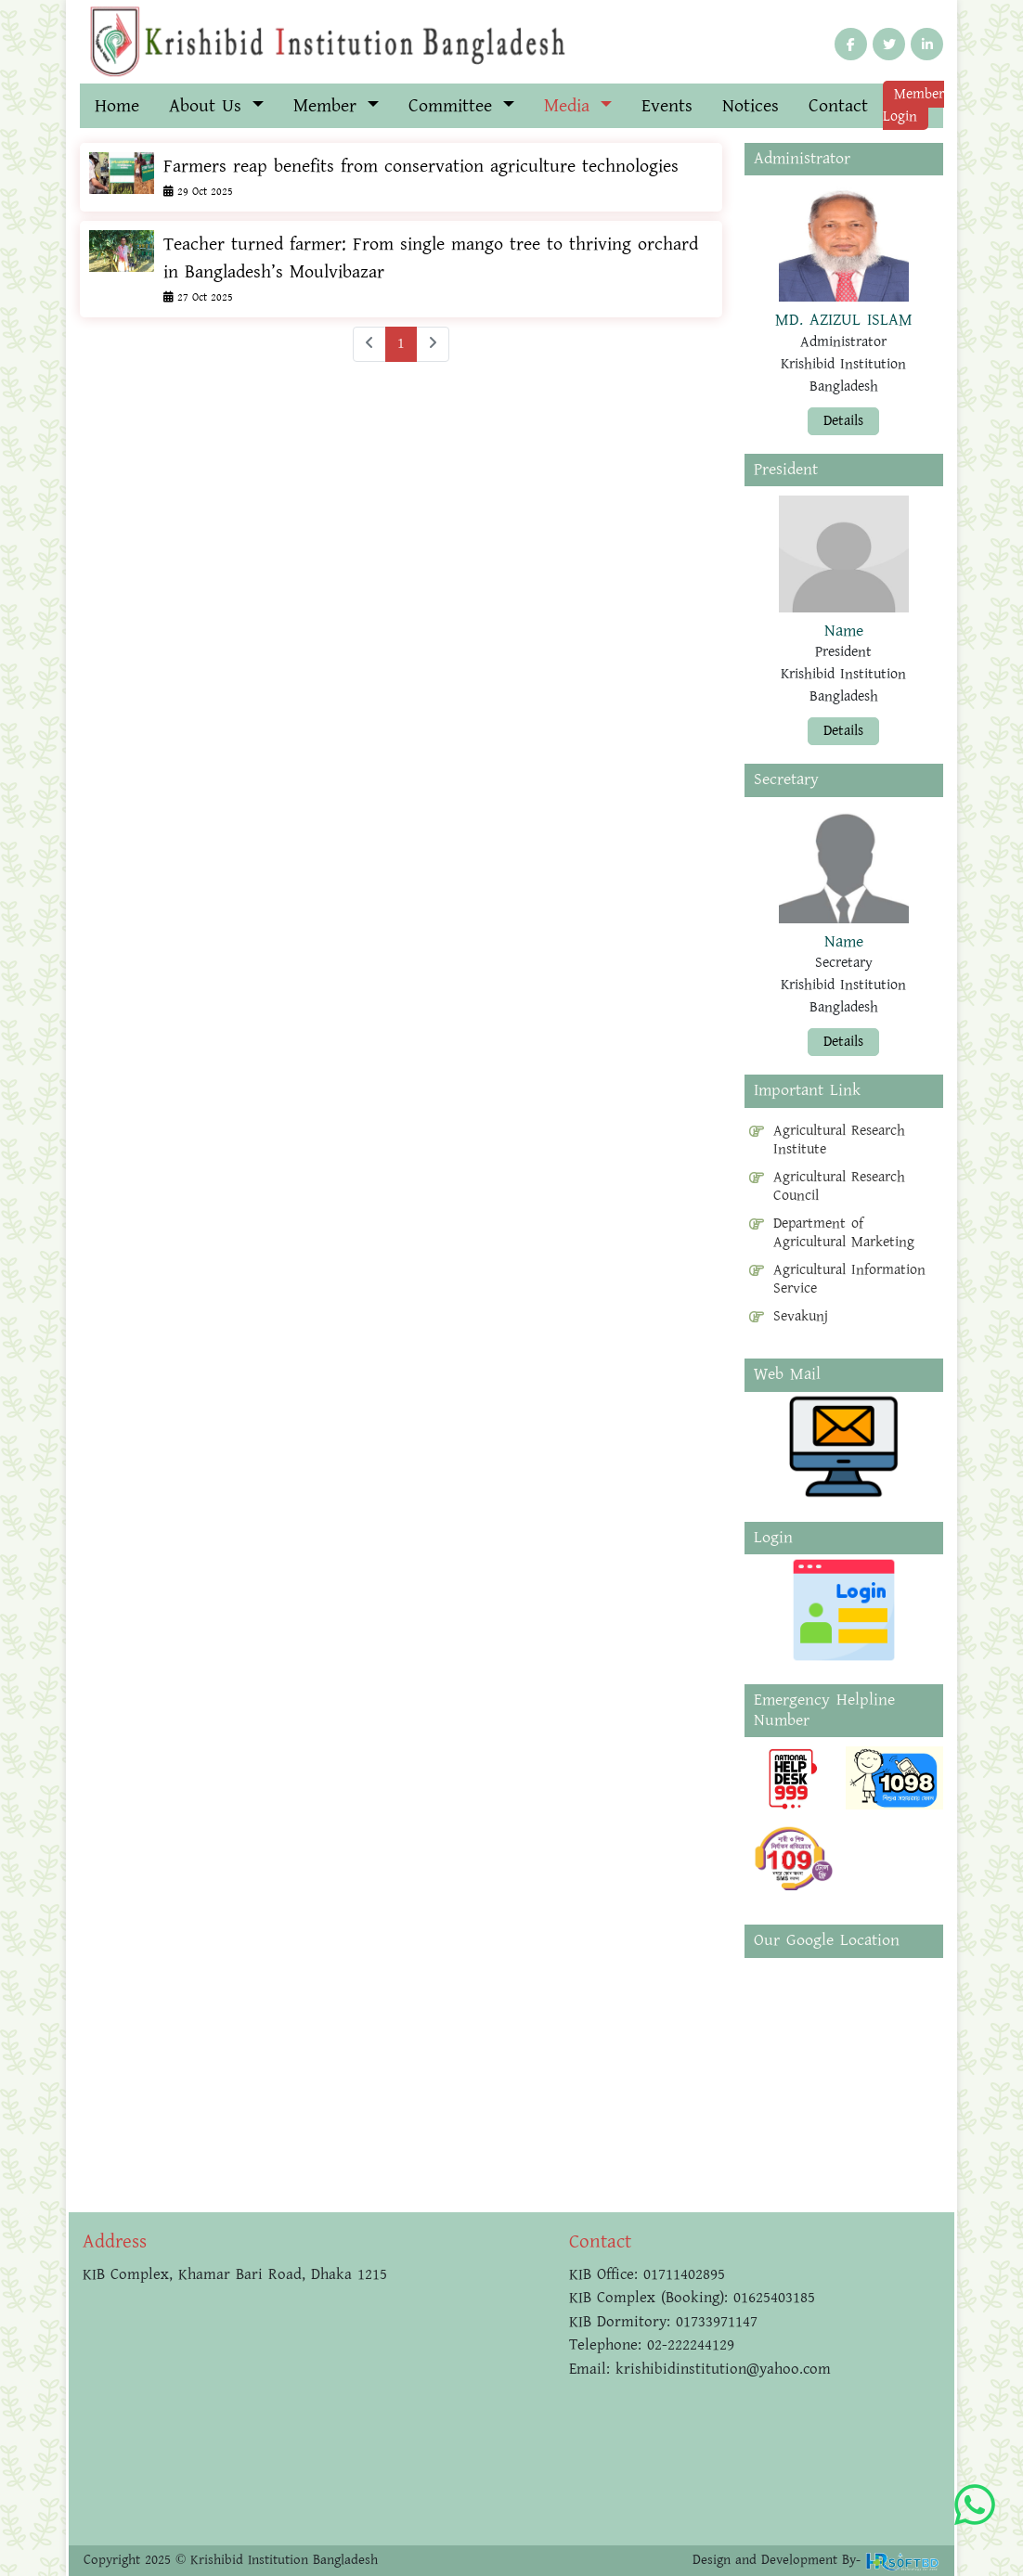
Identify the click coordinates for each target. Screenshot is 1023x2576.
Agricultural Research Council (839, 1186)
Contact (838, 106)
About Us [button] (208, 106)
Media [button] (570, 106)
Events (667, 106)
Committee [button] (453, 106)
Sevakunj (800, 1316)
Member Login (913, 105)
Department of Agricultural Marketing (843, 1233)
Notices (750, 106)
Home (117, 106)
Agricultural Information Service (849, 1279)
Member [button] (328, 106)
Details (843, 420)
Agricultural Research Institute (839, 1140)
